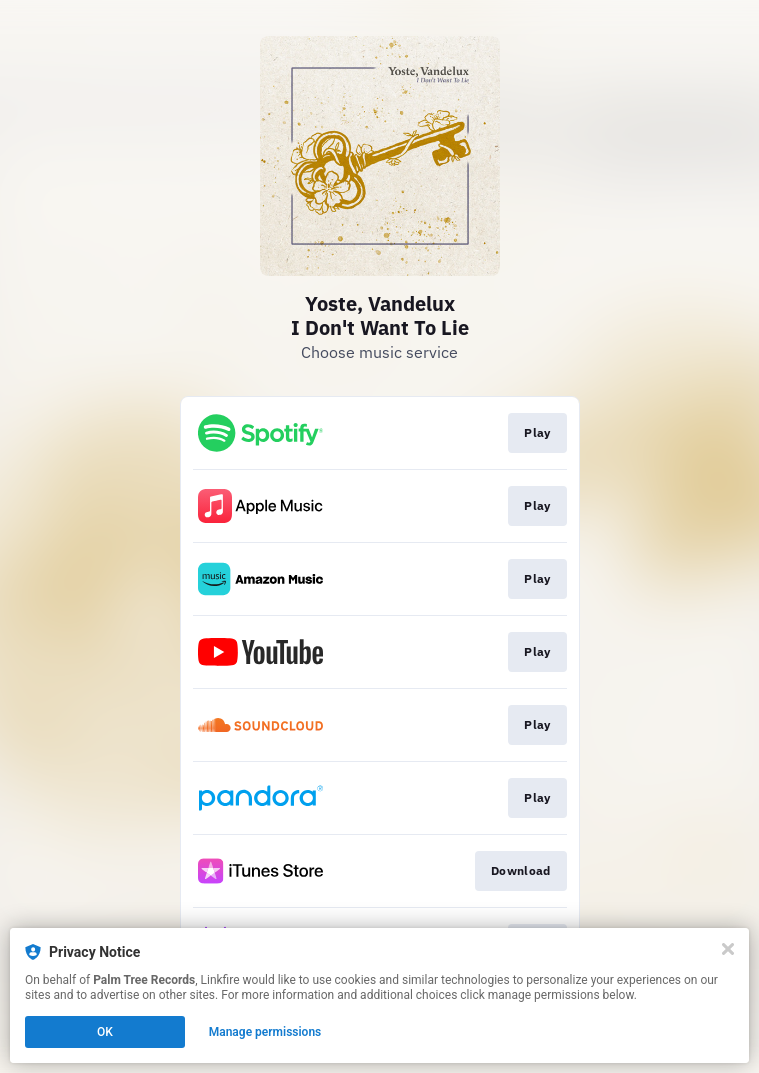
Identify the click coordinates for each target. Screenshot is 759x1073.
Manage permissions (265, 1032)
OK (105, 1032)
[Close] (728, 949)
